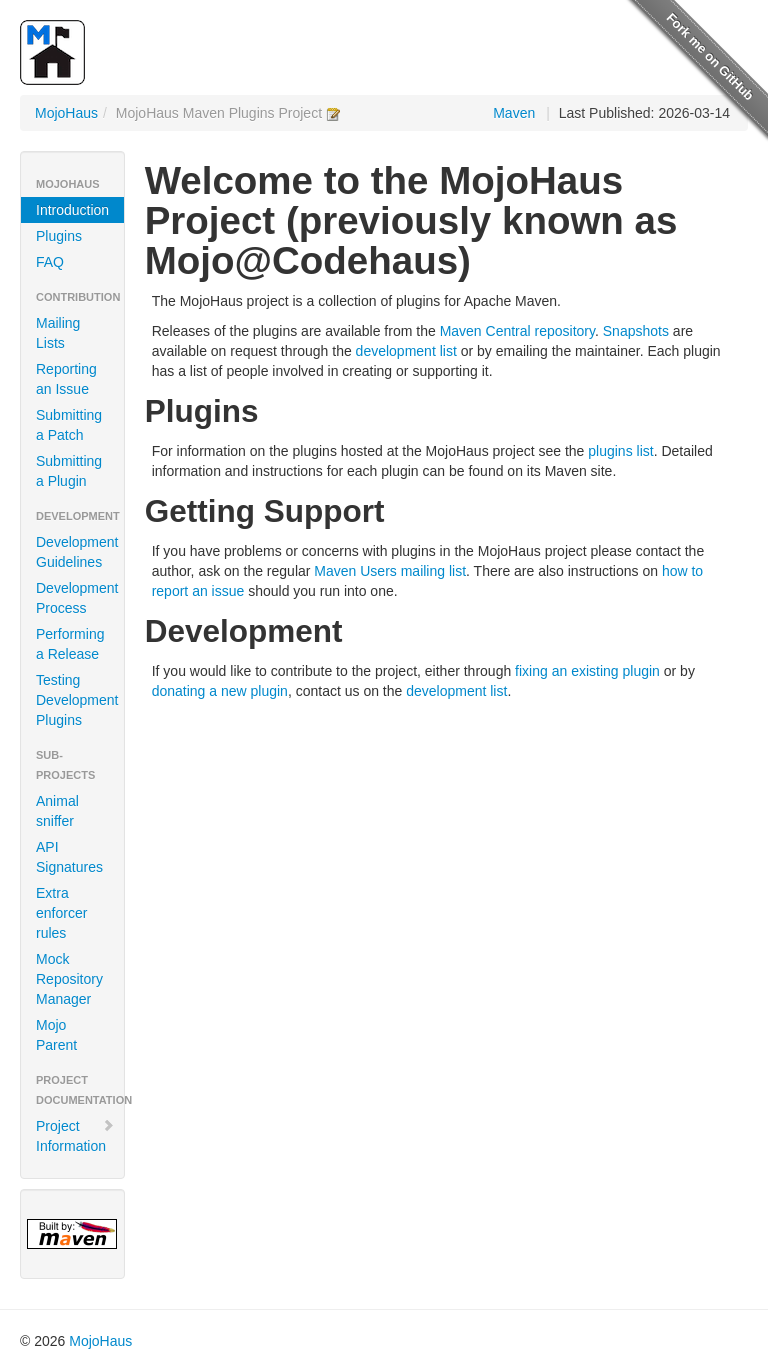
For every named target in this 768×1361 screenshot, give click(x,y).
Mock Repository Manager (69, 979)
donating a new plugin (220, 691)
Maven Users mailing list (390, 571)
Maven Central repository (517, 331)
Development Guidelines (77, 552)
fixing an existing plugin (587, 671)
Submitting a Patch (69, 425)
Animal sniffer (57, 811)
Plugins (59, 236)
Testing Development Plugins (77, 700)
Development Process (77, 598)
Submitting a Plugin (69, 471)
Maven (514, 113)
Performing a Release (70, 644)
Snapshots (636, 331)
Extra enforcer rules (61, 913)
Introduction (72, 210)
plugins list (620, 451)
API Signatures (69, 857)
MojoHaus (66, 113)
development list (406, 351)
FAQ (50, 262)
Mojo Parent (56, 1035)
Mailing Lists (58, 333)
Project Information (75, 1136)
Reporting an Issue (66, 379)
